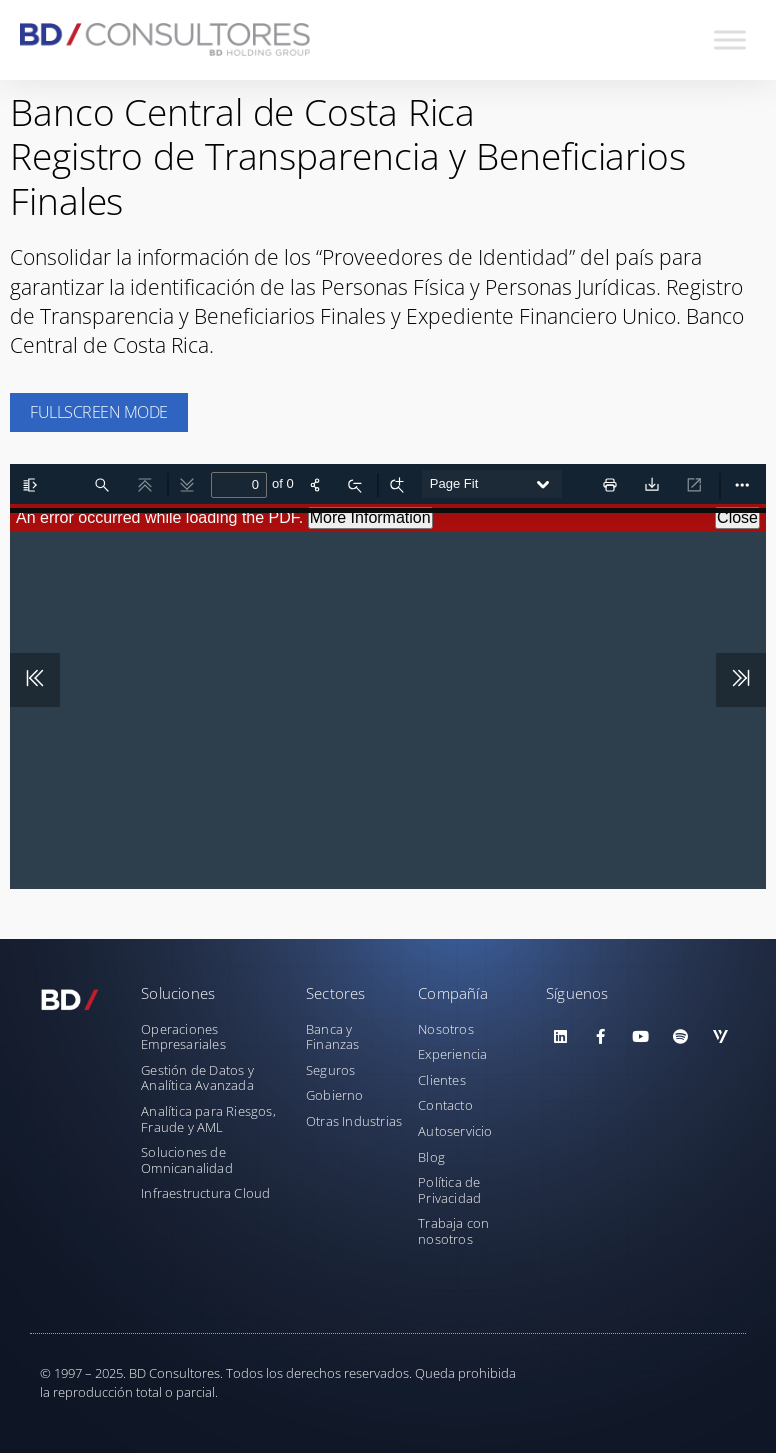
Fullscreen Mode (99, 412)
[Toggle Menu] (730, 39)
